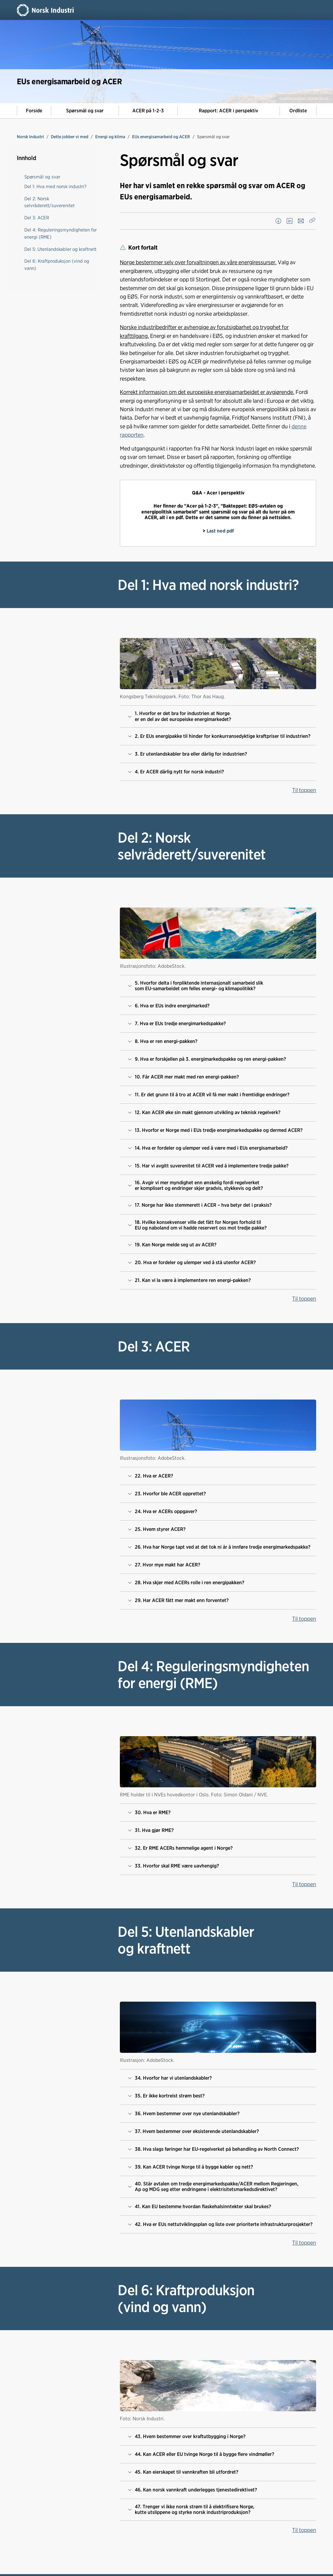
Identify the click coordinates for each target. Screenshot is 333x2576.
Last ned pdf (220, 531)
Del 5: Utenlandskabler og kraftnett (60, 249)
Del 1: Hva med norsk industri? (55, 186)
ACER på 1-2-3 (148, 111)
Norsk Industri (30, 136)
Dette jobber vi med (69, 136)
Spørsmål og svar (85, 111)
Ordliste (298, 111)
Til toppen (304, 789)
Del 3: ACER (36, 218)
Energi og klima (110, 136)
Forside (34, 111)
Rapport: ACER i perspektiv (228, 111)
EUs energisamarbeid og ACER (161, 136)
